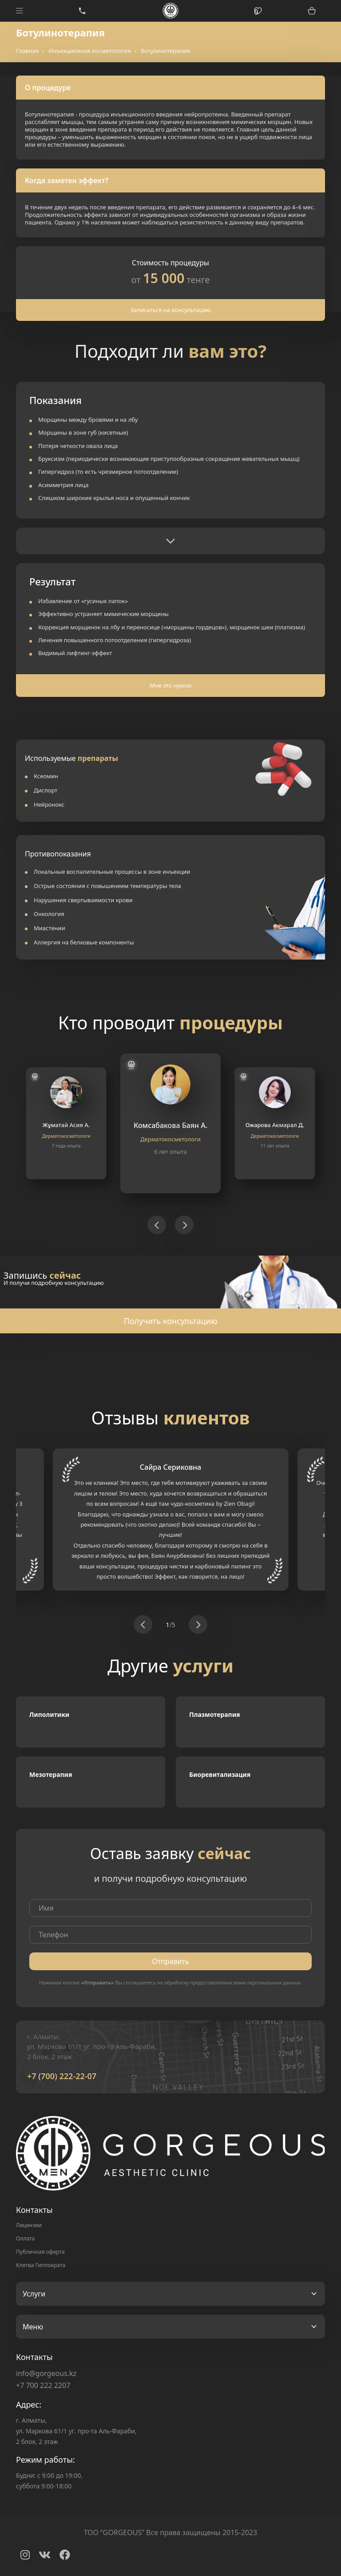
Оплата (25, 2238)
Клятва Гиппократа (40, 2265)
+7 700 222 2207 (43, 2385)
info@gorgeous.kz (46, 2373)
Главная (27, 51)
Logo (170, 11)
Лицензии (29, 2225)
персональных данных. (274, 1982)
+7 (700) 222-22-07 (61, 2076)
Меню (33, 2327)
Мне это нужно (170, 685)
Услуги (34, 2294)
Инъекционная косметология (89, 51)
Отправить (170, 1961)
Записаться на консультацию (170, 310)
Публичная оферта (40, 2252)
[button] (156, 1225)
